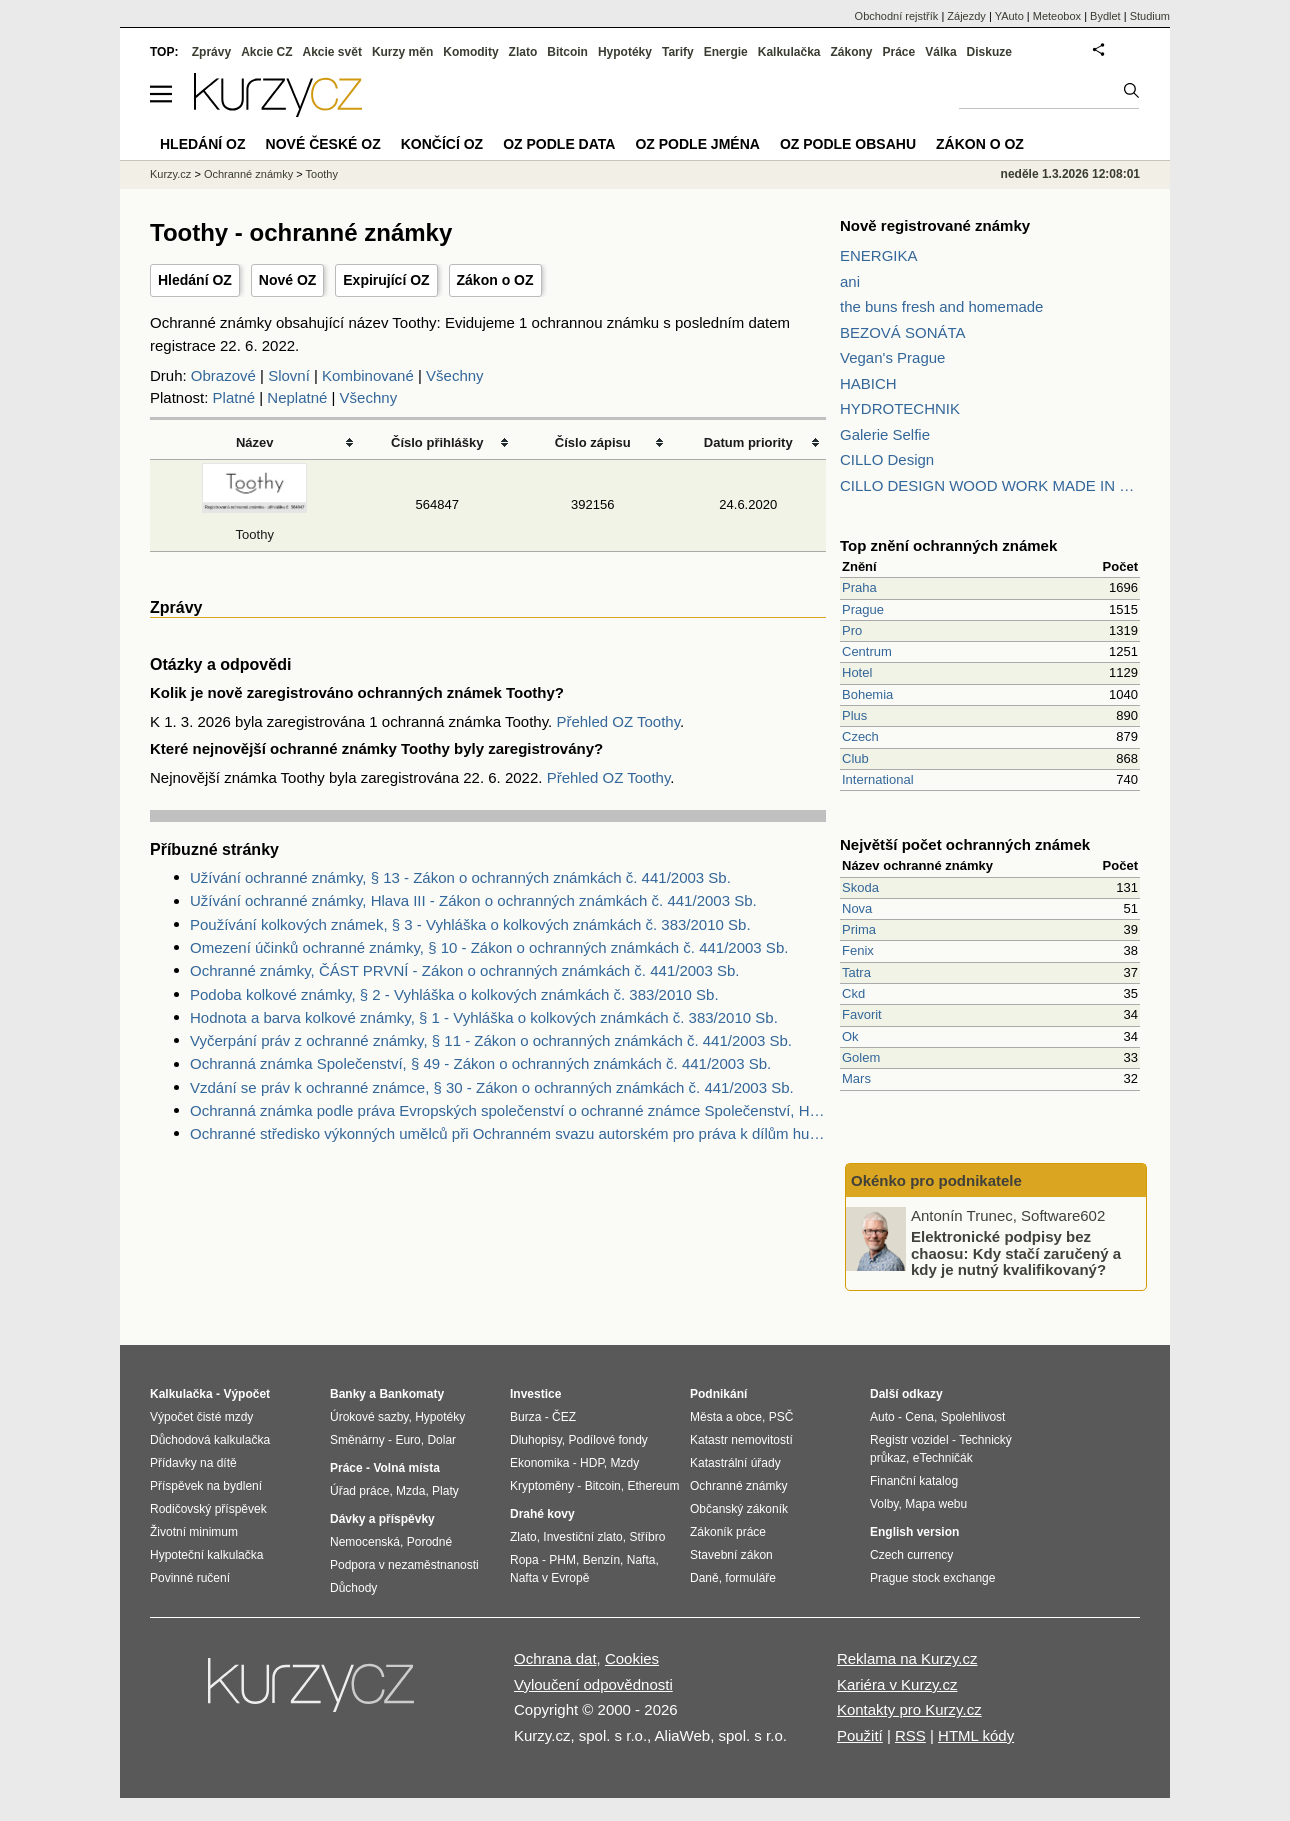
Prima (859, 929)
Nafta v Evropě (549, 1578)
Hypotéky (625, 52)
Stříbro (647, 1537)
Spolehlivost (973, 1417)
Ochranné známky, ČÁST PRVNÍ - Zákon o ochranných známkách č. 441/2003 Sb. (464, 970)
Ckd (853, 993)
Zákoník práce (728, 1532)
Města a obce (726, 1417)
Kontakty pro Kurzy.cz (909, 1709)
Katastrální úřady (735, 1463)
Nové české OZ (323, 144)
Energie (726, 52)
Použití (860, 1735)
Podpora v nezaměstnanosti (404, 1565)
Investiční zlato (582, 1537)
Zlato (523, 52)
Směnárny (357, 1440)
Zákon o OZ (495, 280)
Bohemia (867, 694)
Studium (1150, 16)
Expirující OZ (386, 280)
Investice (535, 1394)
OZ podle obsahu (848, 144)
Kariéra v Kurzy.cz (897, 1684)
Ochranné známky (248, 174)
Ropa (524, 1560)
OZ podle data (559, 144)
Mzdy (625, 1463)
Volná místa (406, 1468)
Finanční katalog (914, 1481)
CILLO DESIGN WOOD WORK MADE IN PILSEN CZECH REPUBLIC (990, 485)
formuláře (750, 1578)
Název (255, 442)
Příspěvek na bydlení (206, 1486)
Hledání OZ (195, 280)
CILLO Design (887, 459)
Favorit (862, 1014)
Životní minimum (194, 1532)
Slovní (289, 375)
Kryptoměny (542, 1486)
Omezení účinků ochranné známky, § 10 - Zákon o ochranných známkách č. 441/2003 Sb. (489, 947)
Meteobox (1057, 16)
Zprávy (211, 52)
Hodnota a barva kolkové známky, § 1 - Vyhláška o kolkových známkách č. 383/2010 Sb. (484, 1017)
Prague (863, 609)
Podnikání (718, 1394)
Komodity (470, 52)
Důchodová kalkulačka (210, 1440)
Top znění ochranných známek (948, 545)
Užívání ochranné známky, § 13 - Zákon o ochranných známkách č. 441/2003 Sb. (460, 877)
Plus (854, 715)
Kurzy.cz (170, 174)
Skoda (860, 887)
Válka (940, 52)
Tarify (678, 52)
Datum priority (748, 442)
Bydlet (1105, 16)
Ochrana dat (555, 1658)
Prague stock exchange (932, 1578)
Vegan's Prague (892, 357)
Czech (860, 736)
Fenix (858, 950)
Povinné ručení (190, 1578)
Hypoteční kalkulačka (206, 1555)
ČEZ (564, 1417)
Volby (884, 1504)
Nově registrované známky (935, 225)
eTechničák (943, 1458)
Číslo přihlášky (437, 442)
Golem (861, 1057)
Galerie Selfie (885, 434)
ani (850, 281)
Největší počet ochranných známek (965, 844)
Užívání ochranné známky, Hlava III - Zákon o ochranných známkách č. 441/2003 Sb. (473, 900)
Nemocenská (365, 1542)
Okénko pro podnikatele (936, 1180)
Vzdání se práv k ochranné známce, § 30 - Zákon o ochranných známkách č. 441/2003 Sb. (492, 1087)
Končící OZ (442, 144)
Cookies (632, 1658)
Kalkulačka (789, 52)
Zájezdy (966, 16)
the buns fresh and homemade (941, 306)
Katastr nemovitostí (741, 1440)
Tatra (856, 972)
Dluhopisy (536, 1440)
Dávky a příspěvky (382, 1519)
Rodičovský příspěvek (208, 1509)
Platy (445, 1491)
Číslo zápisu (593, 442)
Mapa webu (936, 1504)
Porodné (429, 1542)
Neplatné (297, 397)
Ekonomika (539, 1463)
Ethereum (653, 1486)
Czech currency (911, 1555)
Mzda (410, 1491)
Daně (704, 1578)
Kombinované (368, 375)
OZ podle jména (697, 144)
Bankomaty (411, 1394)
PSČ (781, 1417)
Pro (852, 630)
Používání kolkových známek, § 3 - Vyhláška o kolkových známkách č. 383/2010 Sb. (470, 924)
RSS (910, 1735)
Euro (407, 1440)
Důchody (353, 1588)
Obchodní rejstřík (897, 16)
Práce (899, 52)
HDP (592, 1463)
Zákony (851, 52)
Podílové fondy (607, 1440)
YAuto (1009, 16)
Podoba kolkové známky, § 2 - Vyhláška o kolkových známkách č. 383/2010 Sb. (454, 994)
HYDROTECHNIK (900, 408)
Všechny (455, 375)
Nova (857, 908)
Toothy (322, 174)
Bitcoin (567, 52)
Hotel (857, 672)
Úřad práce (359, 1491)
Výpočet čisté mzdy (201, 1417)
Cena (919, 1417)
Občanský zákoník (739, 1509)
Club (855, 758)
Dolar (441, 1440)
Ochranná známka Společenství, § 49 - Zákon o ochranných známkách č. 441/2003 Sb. (480, 1063)
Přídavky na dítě (193, 1463)
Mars (856, 1078)
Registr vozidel (909, 1440)
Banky (348, 1394)
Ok (850, 1036)
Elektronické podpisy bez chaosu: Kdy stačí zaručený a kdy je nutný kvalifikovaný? (1016, 1253)
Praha (859, 587)
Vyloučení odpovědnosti (593, 1684)
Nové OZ (288, 280)
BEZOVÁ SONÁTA (903, 332)
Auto (882, 1417)
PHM (562, 1560)
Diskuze (989, 52)
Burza (525, 1417)
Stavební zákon (731, 1555)
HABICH (868, 383)
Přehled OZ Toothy (618, 721)
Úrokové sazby (369, 1417)
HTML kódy (976, 1735)
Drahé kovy (542, 1514)
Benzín (601, 1560)
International (878, 779)
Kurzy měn (402, 52)
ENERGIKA (879, 255)
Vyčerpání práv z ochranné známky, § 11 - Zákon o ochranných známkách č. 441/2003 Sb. (491, 1040)
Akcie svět (332, 52)
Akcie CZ (266, 52)
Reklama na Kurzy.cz (907, 1658)
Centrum (867, 651)
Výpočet (246, 1394)
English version (914, 1532)
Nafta (641, 1560)
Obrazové (223, 375)
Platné (234, 397)
